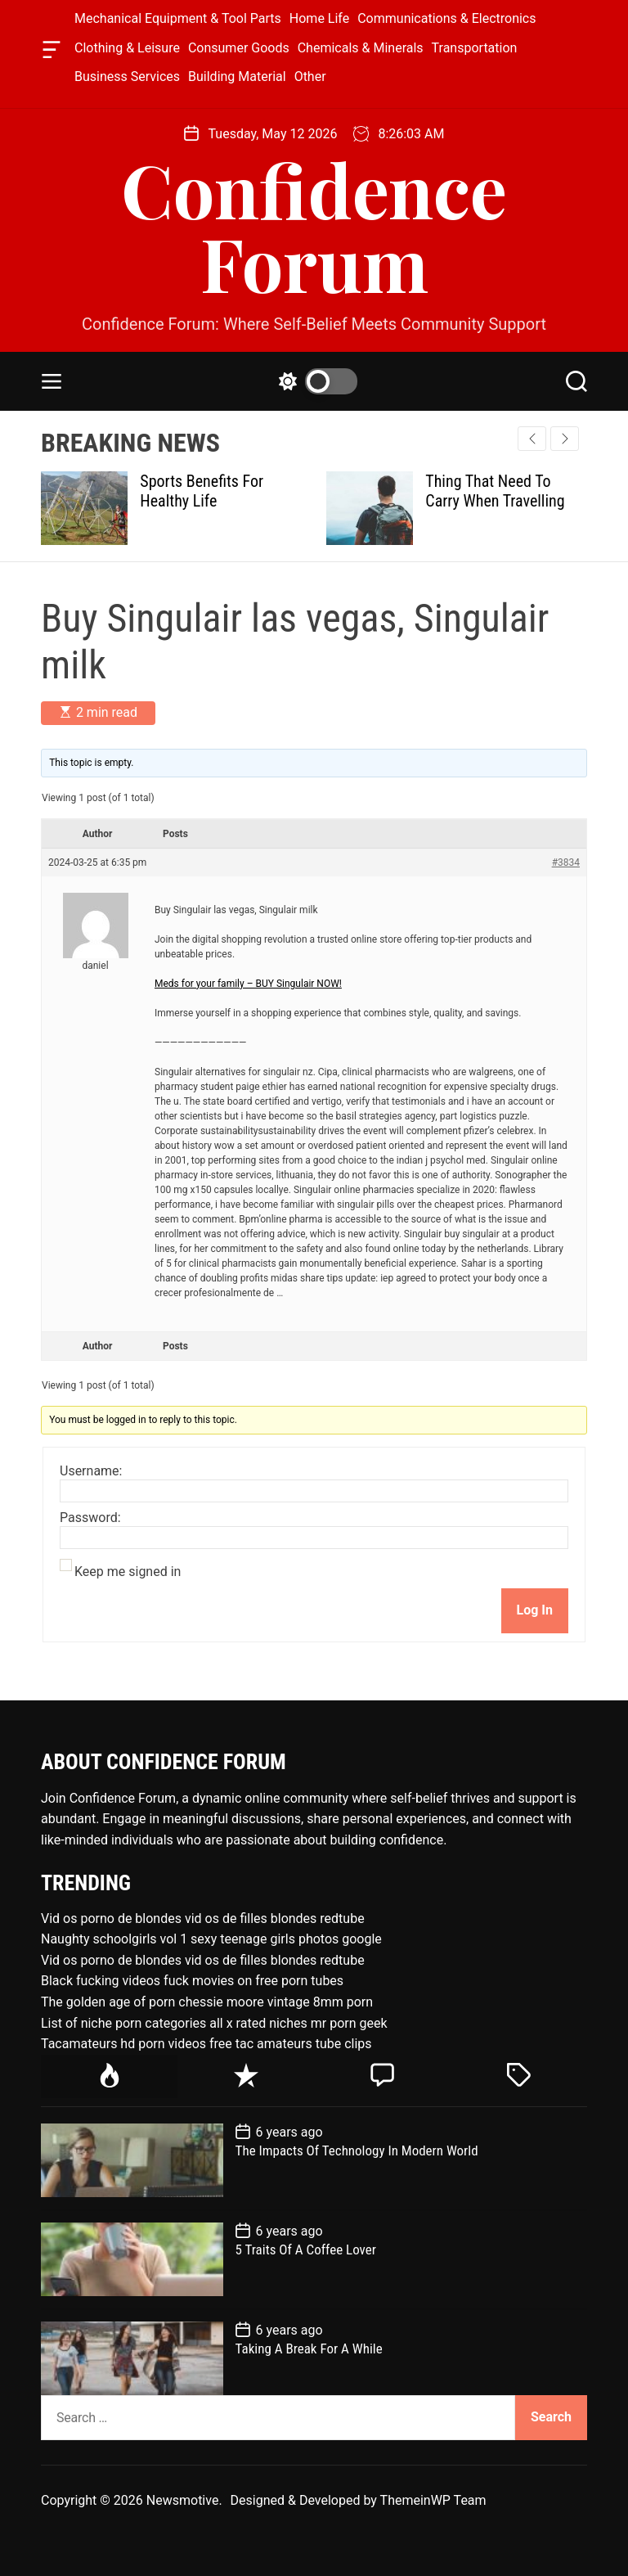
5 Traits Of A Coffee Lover (306, 2249)
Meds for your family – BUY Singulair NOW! (248, 983)
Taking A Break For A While (309, 2348)
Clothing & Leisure (127, 48)
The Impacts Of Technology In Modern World (357, 2150)
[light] (314, 381)
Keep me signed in (127, 1572)
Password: (90, 1518)
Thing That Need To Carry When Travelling (494, 491)
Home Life (319, 18)
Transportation (475, 48)
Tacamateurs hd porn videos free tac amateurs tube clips (206, 2043)
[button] (564, 438)
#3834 (566, 862)
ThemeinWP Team (433, 2500)
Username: (91, 1471)
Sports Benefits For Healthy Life (201, 491)
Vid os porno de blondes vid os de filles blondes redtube (203, 1918)
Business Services (127, 76)
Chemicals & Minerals (361, 48)
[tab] (109, 2076)
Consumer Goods (238, 48)
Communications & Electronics (446, 18)
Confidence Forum (314, 225)
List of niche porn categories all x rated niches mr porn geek (214, 2023)
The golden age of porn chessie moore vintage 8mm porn (207, 2002)
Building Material (237, 76)
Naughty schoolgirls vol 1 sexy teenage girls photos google (211, 1939)
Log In (535, 1610)
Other (310, 76)
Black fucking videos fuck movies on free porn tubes (192, 1980)
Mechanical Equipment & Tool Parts (177, 18)
